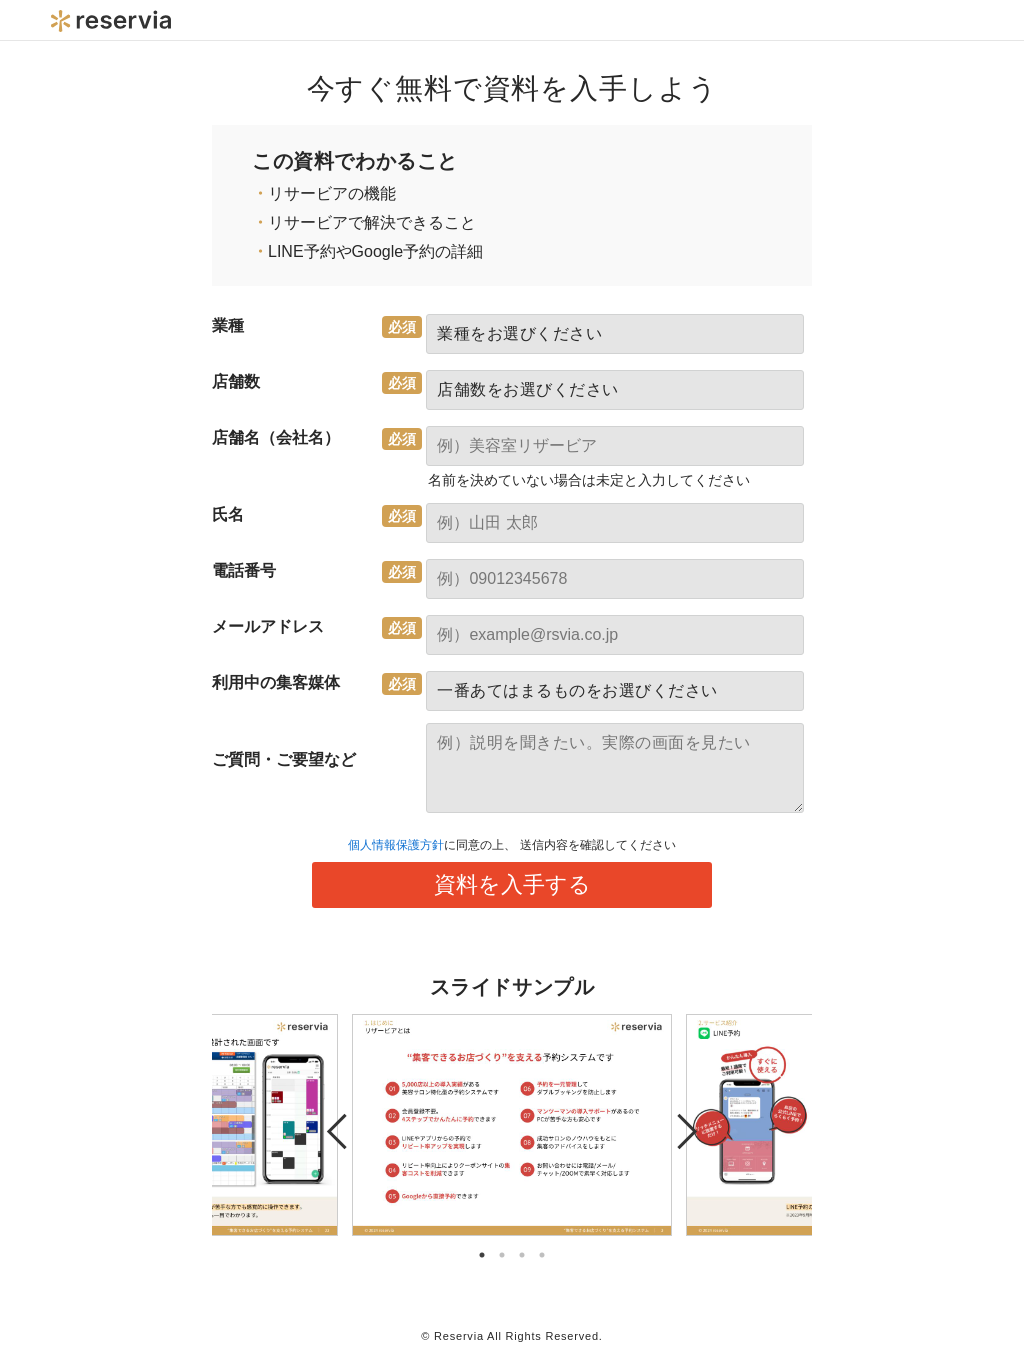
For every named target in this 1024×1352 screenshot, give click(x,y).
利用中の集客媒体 (276, 682)
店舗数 (236, 381)
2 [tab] (502, 1255)
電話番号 (244, 570)
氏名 (228, 514)
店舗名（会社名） (276, 437)
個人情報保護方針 (396, 845)
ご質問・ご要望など (284, 759)
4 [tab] (542, 1255)
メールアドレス (268, 626)
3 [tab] (522, 1255)
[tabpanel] (512, 1125)
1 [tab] (482, 1255)
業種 (228, 325)
